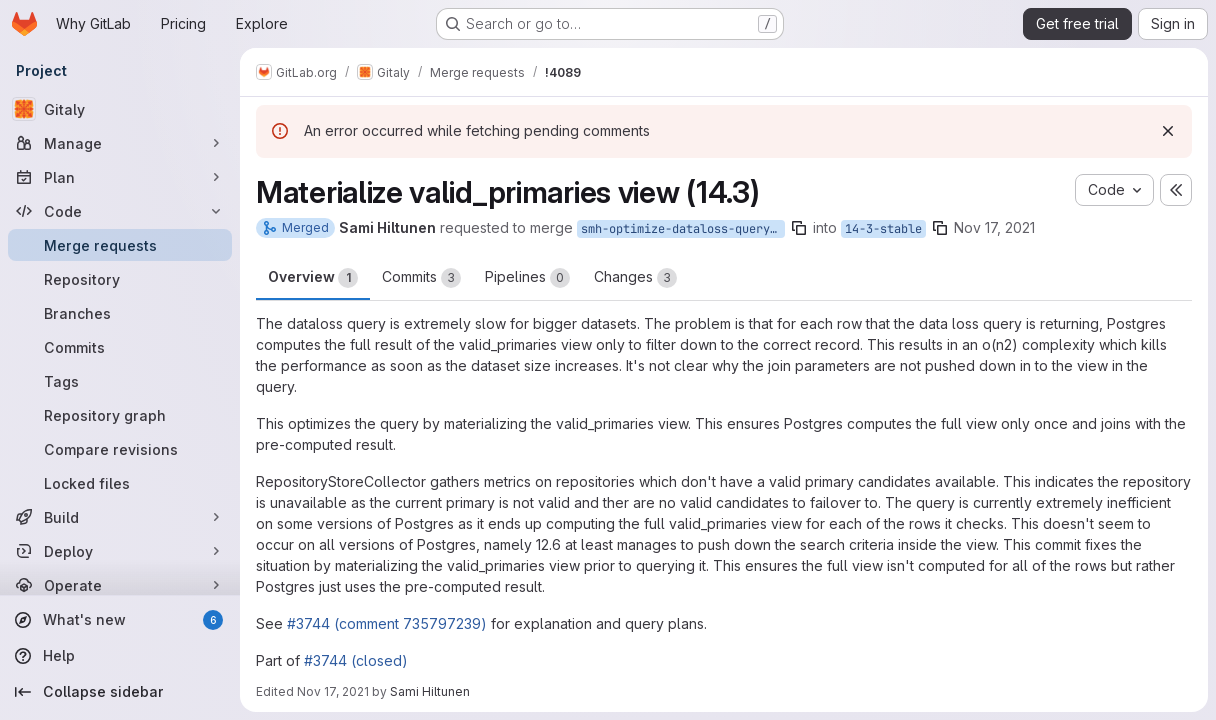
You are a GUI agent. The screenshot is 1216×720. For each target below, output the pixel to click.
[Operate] (120, 585)
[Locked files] (120, 483)
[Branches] (120, 313)
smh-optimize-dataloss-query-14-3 (683, 229)
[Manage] (120, 143)
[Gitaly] (120, 109)
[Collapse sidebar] (120, 692)
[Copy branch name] (799, 228)
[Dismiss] (1168, 131)
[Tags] (120, 381)
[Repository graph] (120, 415)
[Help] (120, 656)
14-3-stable (883, 229)
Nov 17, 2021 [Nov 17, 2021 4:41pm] (333, 691)
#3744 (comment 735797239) (387, 623)
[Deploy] (120, 551)
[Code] (120, 211)
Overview (313, 278)
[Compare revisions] (120, 449)
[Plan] (120, 177)
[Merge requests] (120, 245)
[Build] (120, 517)
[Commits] (120, 347)
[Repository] (120, 279)
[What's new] (120, 620)
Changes (635, 278)
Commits (421, 278)
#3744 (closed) (356, 660)
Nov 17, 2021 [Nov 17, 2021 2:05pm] (994, 227)
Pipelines (527, 278)
